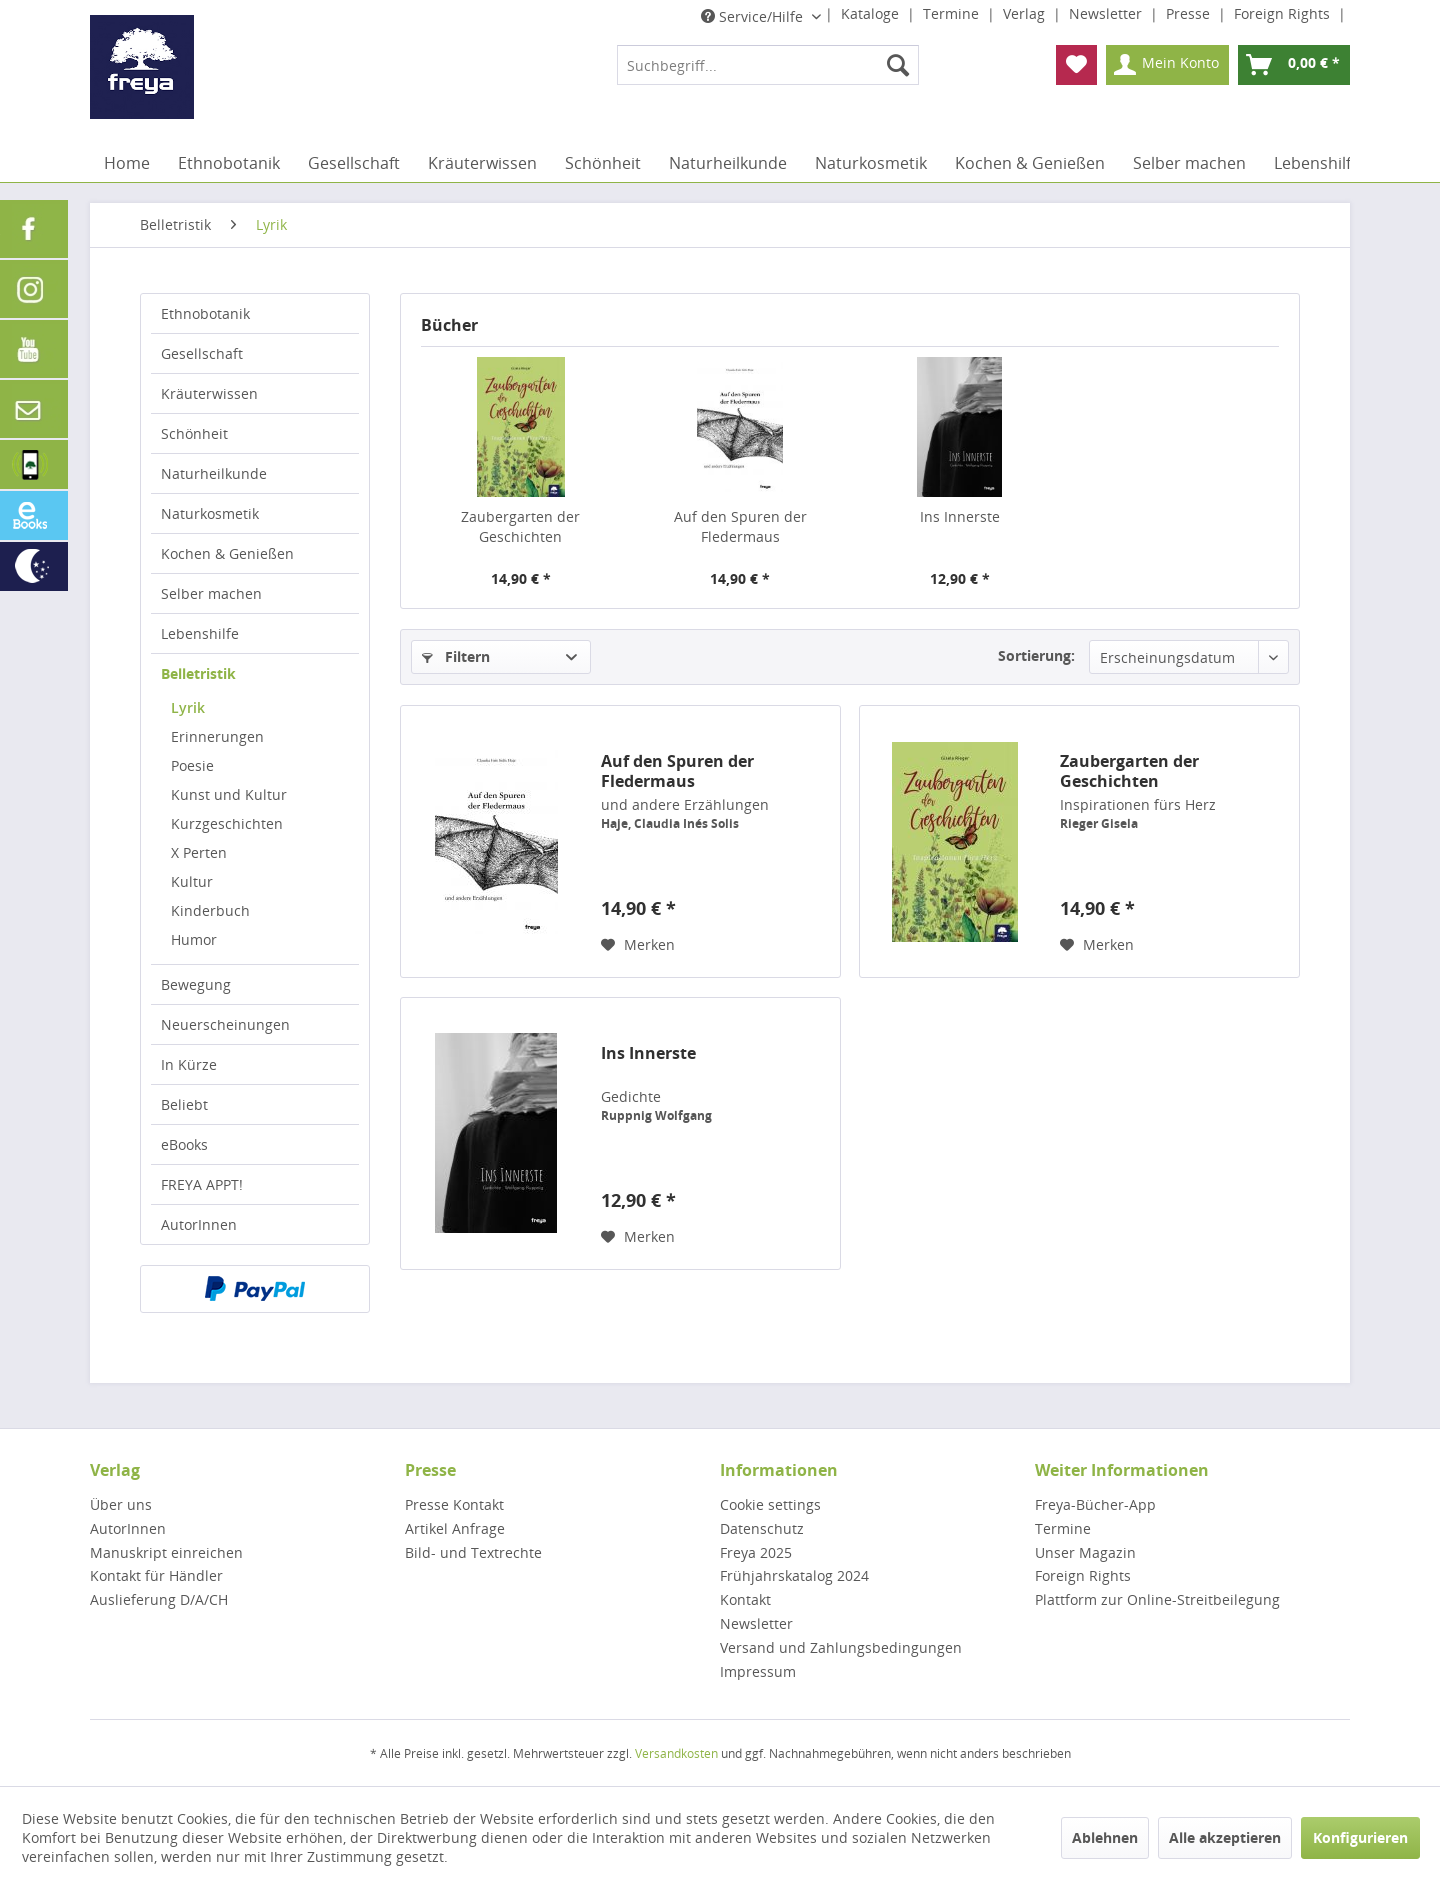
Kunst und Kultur (229, 794)
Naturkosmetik (210, 513)
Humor (194, 939)
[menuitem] (768, 65)
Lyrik (188, 707)
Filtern (456, 656)
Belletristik (198, 673)
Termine (953, 13)
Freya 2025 (756, 1552)
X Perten (199, 852)
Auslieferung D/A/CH (159, 1599)
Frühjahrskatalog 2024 (794, 1575)
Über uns (121, 1504)
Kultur (192, 881)
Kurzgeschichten (227, 823)
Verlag (1026, 13)
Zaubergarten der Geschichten (520, 526)
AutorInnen (199, 1224)
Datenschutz (762, 1528)
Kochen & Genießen (227, 553)
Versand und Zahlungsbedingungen (841, 1647)
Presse (1190, 13)
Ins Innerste (960, 516)
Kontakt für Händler (156, 1575)
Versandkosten (676, 1753)
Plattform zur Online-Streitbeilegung (1157, 1599)
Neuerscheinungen (225, 1024)
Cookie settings (770, 1504)
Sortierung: (1036, 655)
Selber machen (211, 593)
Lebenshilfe (200, 633)
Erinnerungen (217, 736)
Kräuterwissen (209, 393)
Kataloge (872, 13)
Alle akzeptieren (1225, 1837)
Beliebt (184, 1104)
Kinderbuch (210, 910)
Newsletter (1107, 13)
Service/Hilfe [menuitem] (754, 16)
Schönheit (194, 433)
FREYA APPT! (202, 1184)
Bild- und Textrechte (473, 1552)
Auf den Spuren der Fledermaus (740, 526)
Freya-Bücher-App (1095, 1504)
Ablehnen (1105, 1837)
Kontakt (745, 1599)
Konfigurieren (1360, 1837)
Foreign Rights (1284, 13)
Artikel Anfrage (455, 1528)
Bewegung (196, 984)
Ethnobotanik (205, 313)
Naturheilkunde (214, 473)
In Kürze (189, 1064)
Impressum (758, 1671)
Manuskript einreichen (166, 1552)
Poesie (192, 765)
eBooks (184, 1144)
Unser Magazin (1085, 1552)
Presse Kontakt (454, 1504)
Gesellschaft (202, 353)
